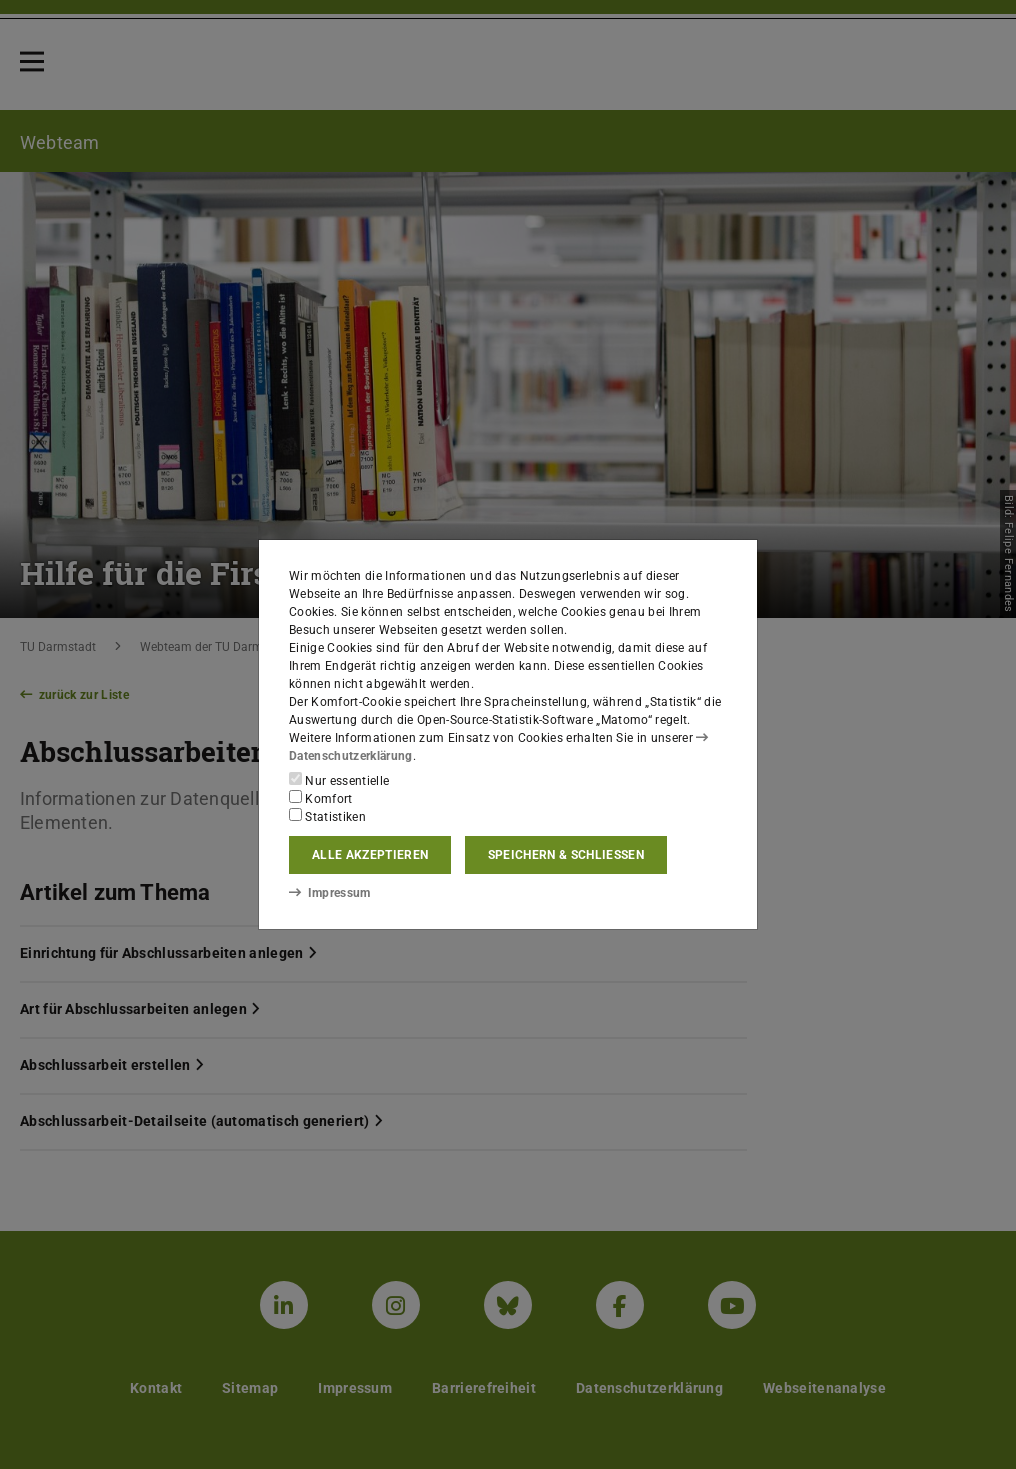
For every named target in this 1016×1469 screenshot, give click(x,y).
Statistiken (327, 816)
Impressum (329, 893)
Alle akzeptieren (370, 855)
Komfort (321, 798)
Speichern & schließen (566, 855)
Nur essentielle (339, 780)
